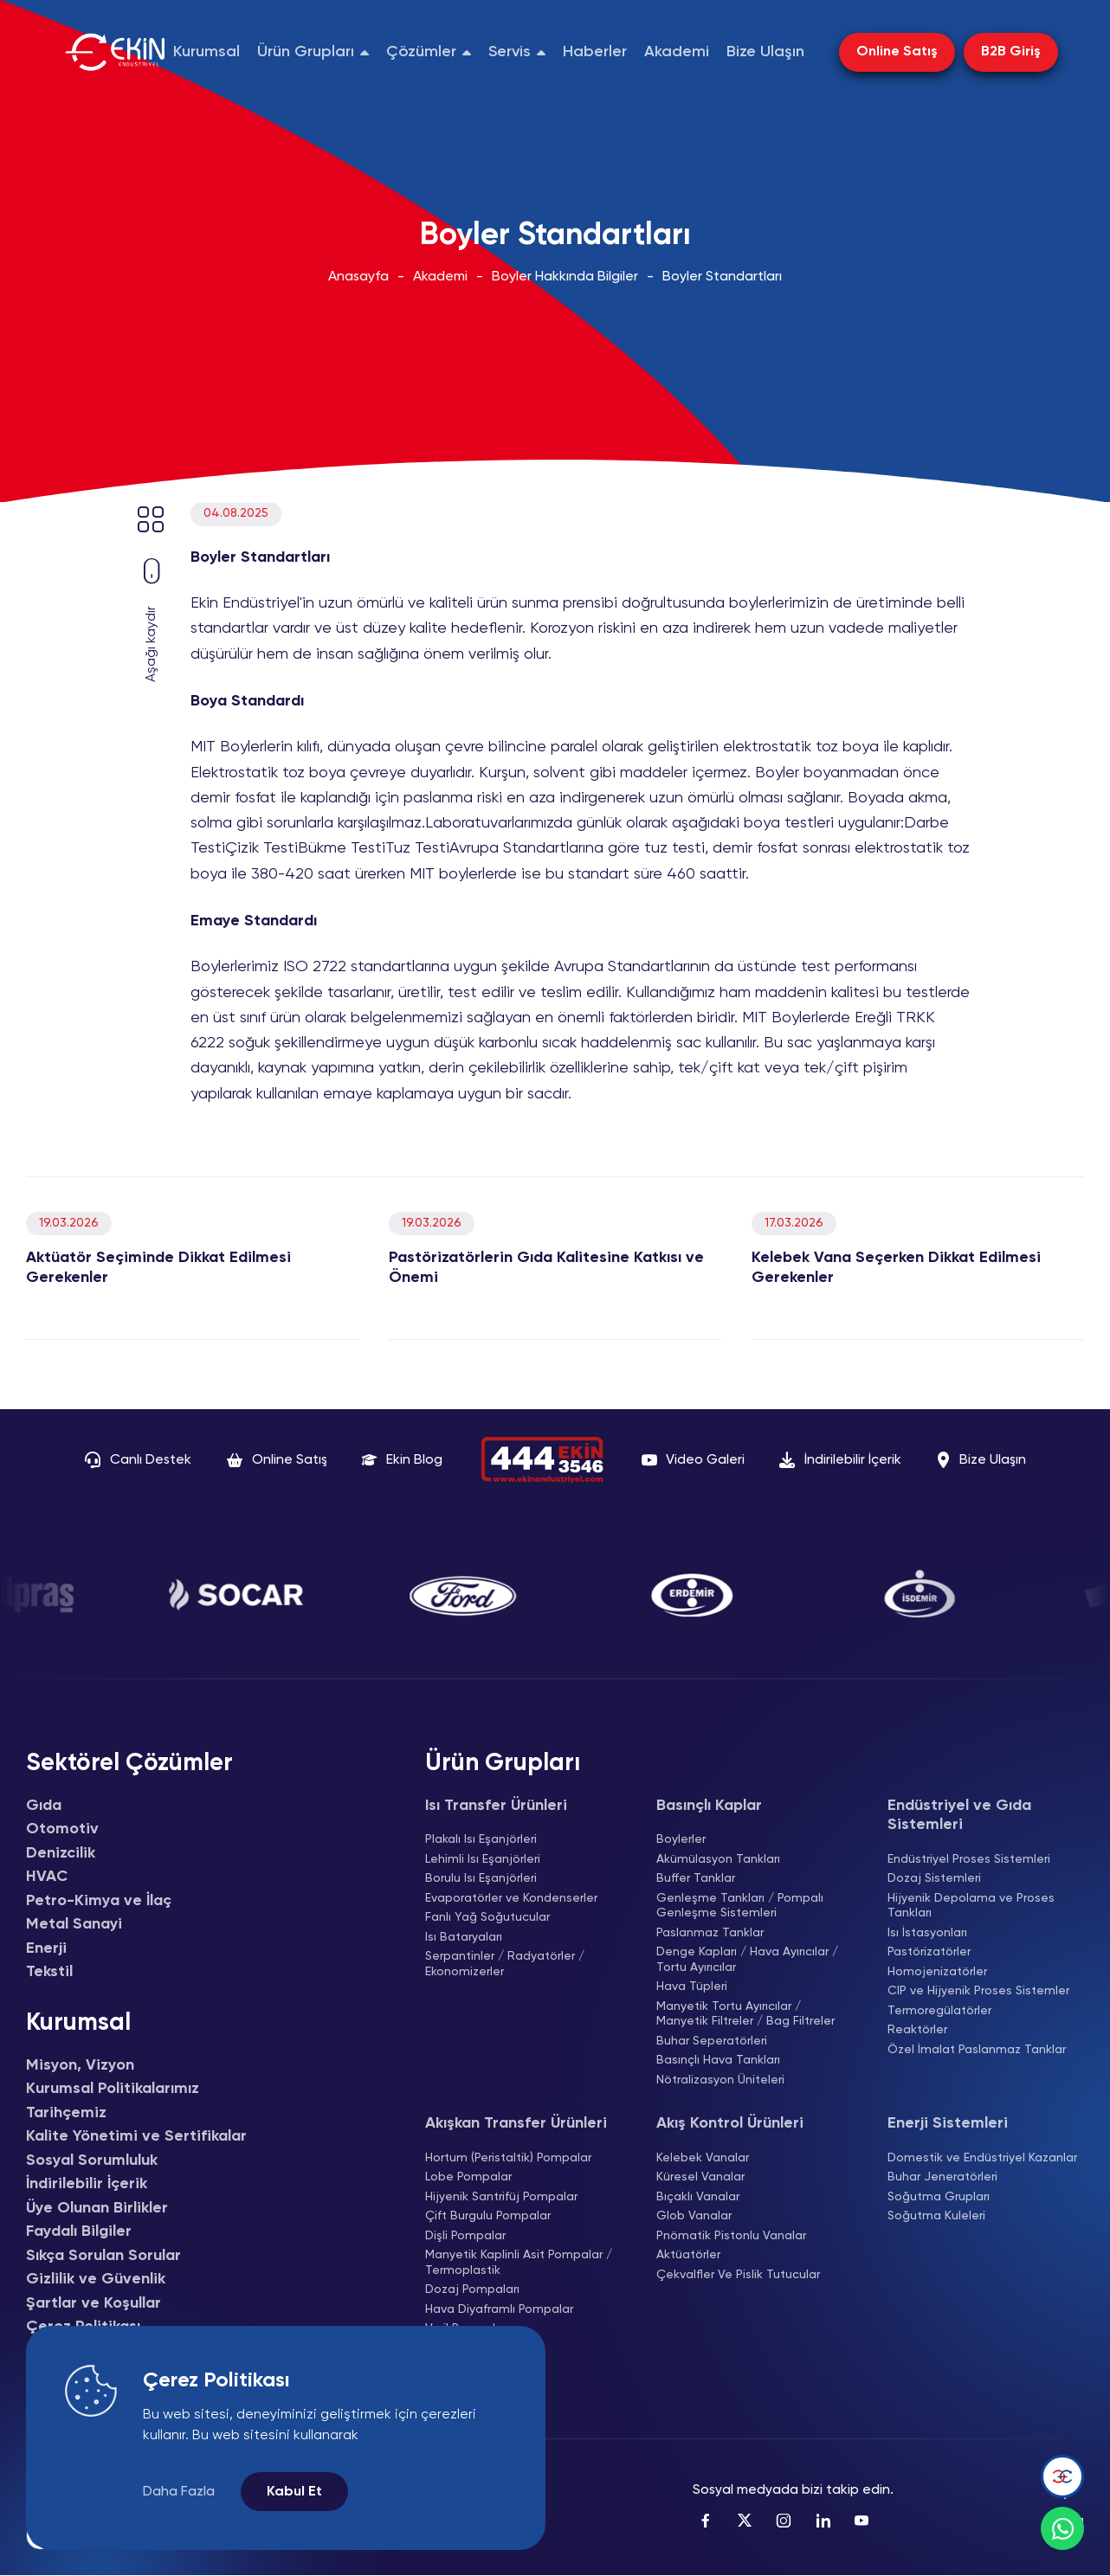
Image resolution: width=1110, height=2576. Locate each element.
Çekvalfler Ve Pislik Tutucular (738, 2275)
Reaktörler (917, 2030)
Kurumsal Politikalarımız (112, 2088)
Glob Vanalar (694, 2216)
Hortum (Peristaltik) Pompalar (508, 2158)
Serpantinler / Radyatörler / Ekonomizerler (504, 1964)
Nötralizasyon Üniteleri (720, 2080)
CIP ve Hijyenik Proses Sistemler (978, 1991)
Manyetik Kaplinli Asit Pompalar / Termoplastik (518, 2263)
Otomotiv (62, 1829)
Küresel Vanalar (700, 2177)
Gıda (43, 1805)
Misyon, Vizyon (80, 2065)
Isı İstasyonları (927, 1933)
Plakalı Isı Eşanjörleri (481, 1839)
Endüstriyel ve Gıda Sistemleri (959, 1815)
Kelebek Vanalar (702, 2158)
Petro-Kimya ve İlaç (98, 1901)
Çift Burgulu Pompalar (488, 2216)
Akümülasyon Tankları (718, 1859)
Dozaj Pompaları (472, 2289)
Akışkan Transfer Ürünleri (516, 2123)
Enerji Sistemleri (947, 2123)
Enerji (46, 1948)
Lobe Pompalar (468, 2177)
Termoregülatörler (939, 2011)
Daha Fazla (179, 2492)
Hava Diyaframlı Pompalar (499, 2309)
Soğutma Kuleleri (936, 2216)
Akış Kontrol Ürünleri (729, 2123)
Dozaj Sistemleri (934, 1878)
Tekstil (49, 1972)
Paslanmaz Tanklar (710, 1933)
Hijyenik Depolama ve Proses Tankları (971, 1906)
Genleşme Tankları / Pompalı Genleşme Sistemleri (739, 1906)
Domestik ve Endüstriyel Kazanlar (982, 2158)
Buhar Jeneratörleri (942, 2177)
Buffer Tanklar (695, 1878)
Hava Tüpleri (691, 1986)
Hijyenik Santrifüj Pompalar (501, 2197)
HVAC (47, 1876)
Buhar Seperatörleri (711, 2041)
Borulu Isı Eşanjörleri (481, 1878)
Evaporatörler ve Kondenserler (511, 1898)
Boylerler (681, 1839)
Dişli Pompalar (465, 2236)
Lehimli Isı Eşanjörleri (482, 1859)
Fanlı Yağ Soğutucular (487, 1917)
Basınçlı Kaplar (709, 1805)
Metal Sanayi (74, 1924)
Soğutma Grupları (938, 2197)
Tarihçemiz (66, 2113)
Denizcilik (60, 1853)
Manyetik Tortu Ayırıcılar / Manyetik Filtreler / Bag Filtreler (745, 2014)
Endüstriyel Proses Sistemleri (968, 1859)
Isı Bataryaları (463, 1937)
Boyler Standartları (722, 277)
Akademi (440, 277)
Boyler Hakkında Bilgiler (565, 277)
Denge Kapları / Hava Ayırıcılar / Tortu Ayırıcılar (747, 1960)
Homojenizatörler (937, 1972)
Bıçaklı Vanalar (697, 2197)
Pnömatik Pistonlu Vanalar (731, 2236)
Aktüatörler (688, 2255)
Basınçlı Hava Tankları (718, 2060)
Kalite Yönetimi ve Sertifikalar (136, 2136)
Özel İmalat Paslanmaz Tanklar (976, 2050)
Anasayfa (358, 277)
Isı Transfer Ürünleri (496, 1805)
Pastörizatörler (929, 1952)
